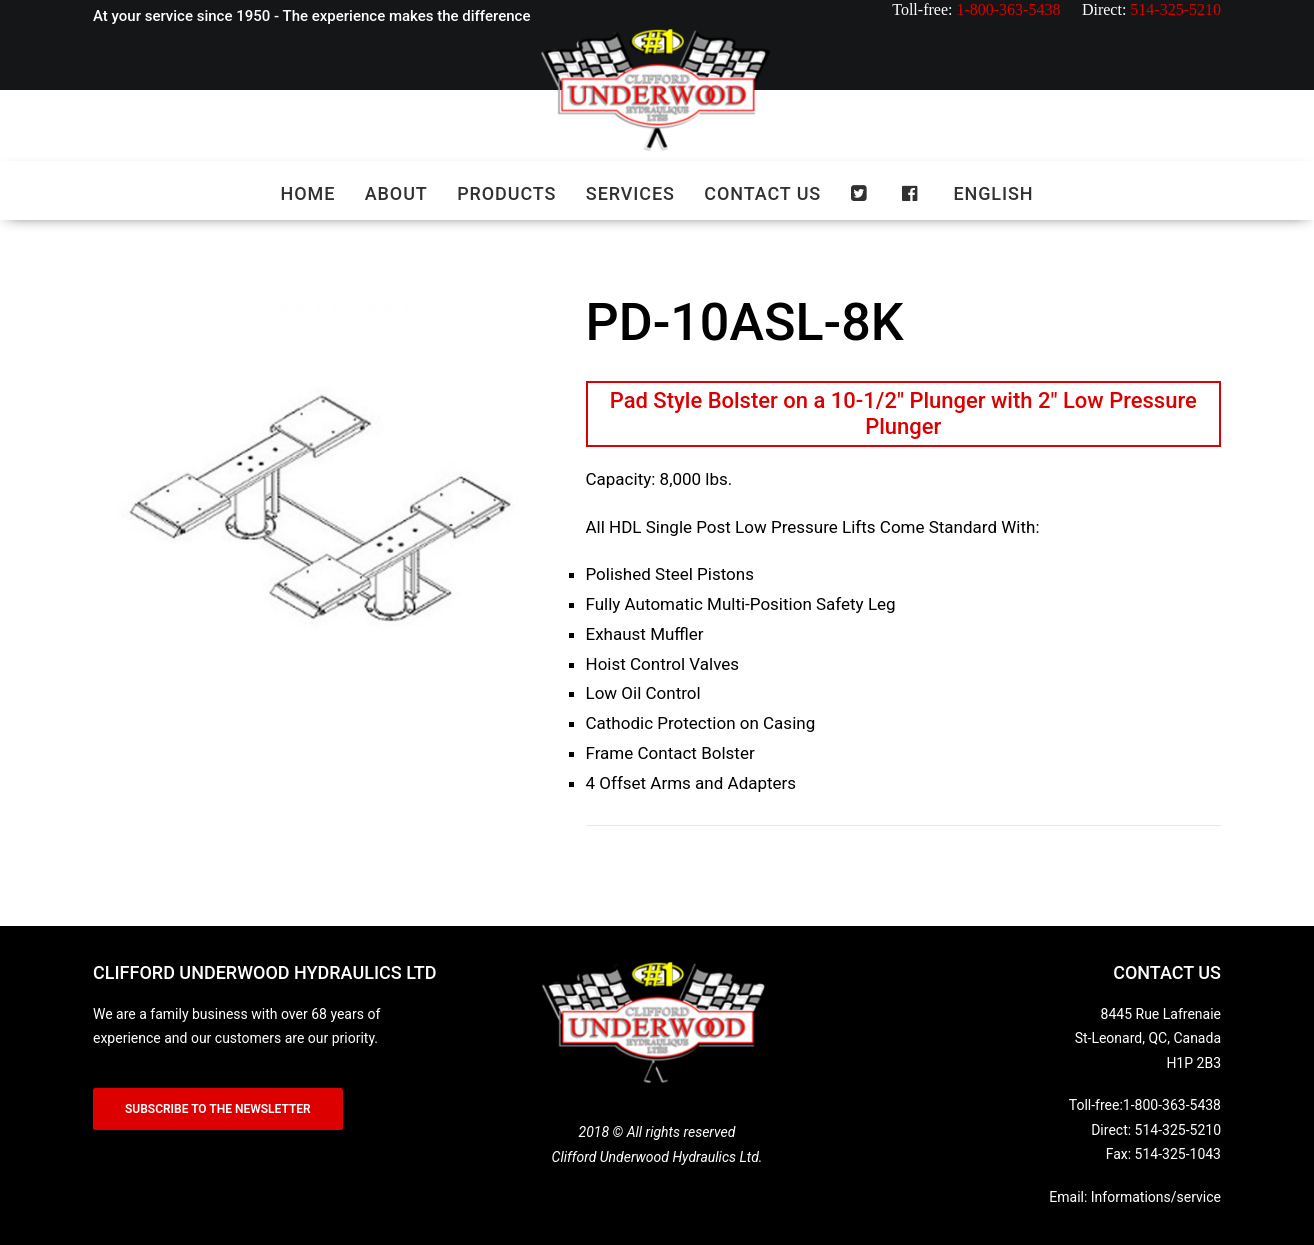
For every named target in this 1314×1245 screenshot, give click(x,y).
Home (308, 193)
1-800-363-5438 (1172, 1105)
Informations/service (1156, 1197)
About (396, 193)
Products (506, 193)
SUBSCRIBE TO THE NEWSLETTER (218, 1109)
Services (630, 193)
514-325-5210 (1178, 1130)
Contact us (762, 193)
